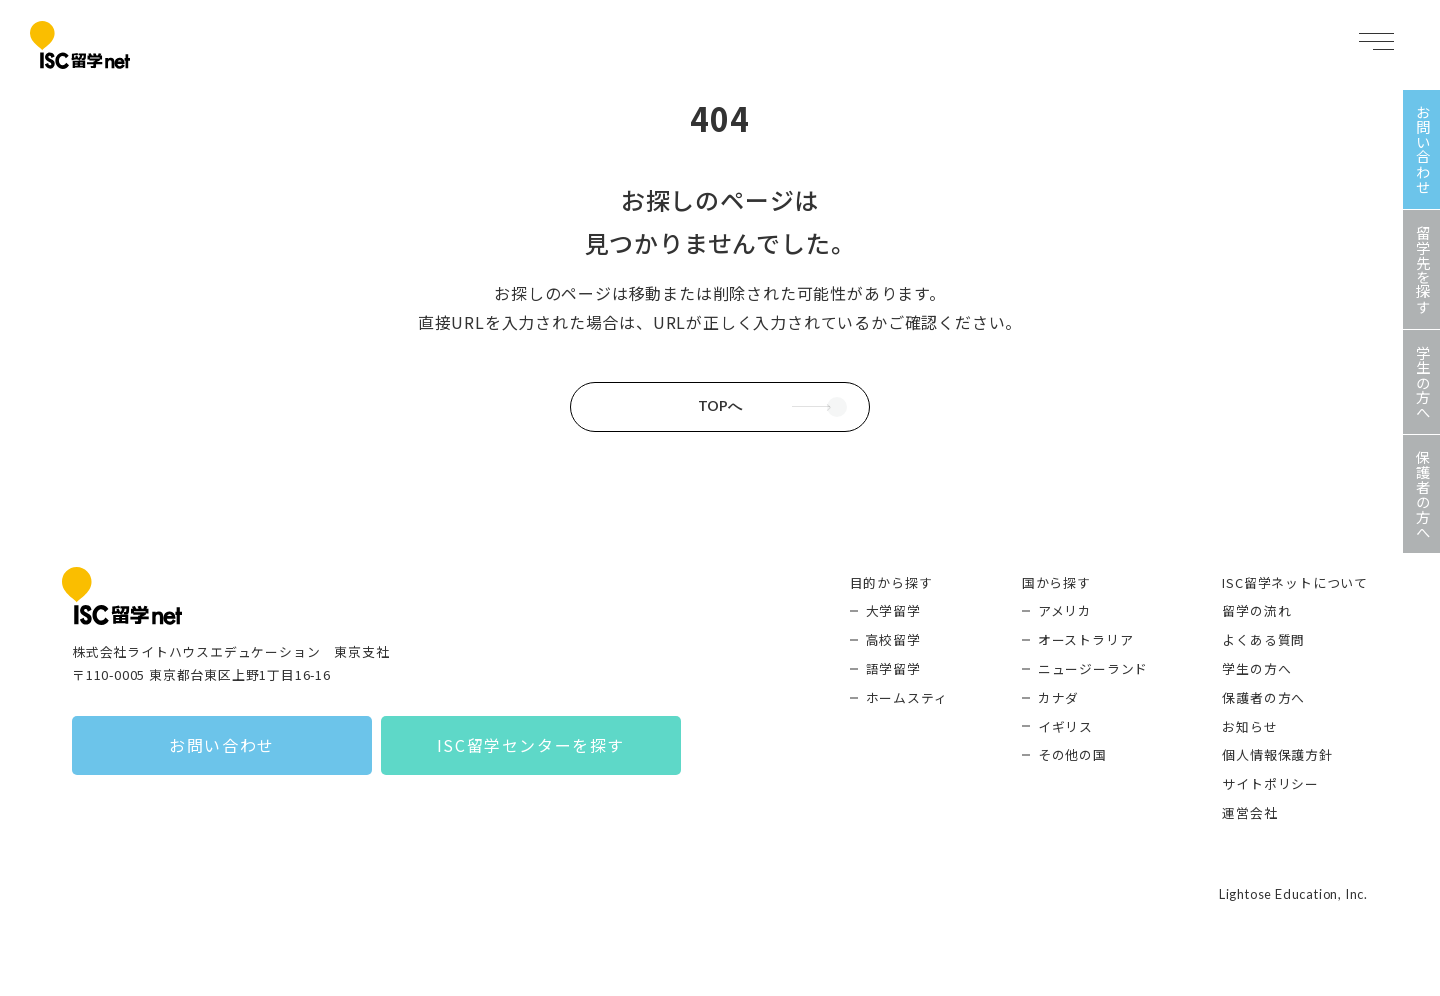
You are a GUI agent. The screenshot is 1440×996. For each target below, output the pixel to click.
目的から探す (891, 582)
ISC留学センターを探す (531, 745)
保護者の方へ (1263, 697)
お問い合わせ (222, 745)
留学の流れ (1256, 610)
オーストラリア (1086, 639)
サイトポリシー (1270, 783)
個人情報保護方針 (1277, 754)
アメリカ (1065, 610)
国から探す (1056, 582)
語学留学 (893, 668)
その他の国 (1072, 754)
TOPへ (720, 406)
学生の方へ (1256, 668)
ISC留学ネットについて (1295, 582)
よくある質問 (1263, 639)
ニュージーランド (1093, 668)
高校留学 (893, 639)
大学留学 (893, 610)
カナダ (1058, 697)
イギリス (1065, 726)
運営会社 (1249, 812)
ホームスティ (907, 697)
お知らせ (1249, 726)
